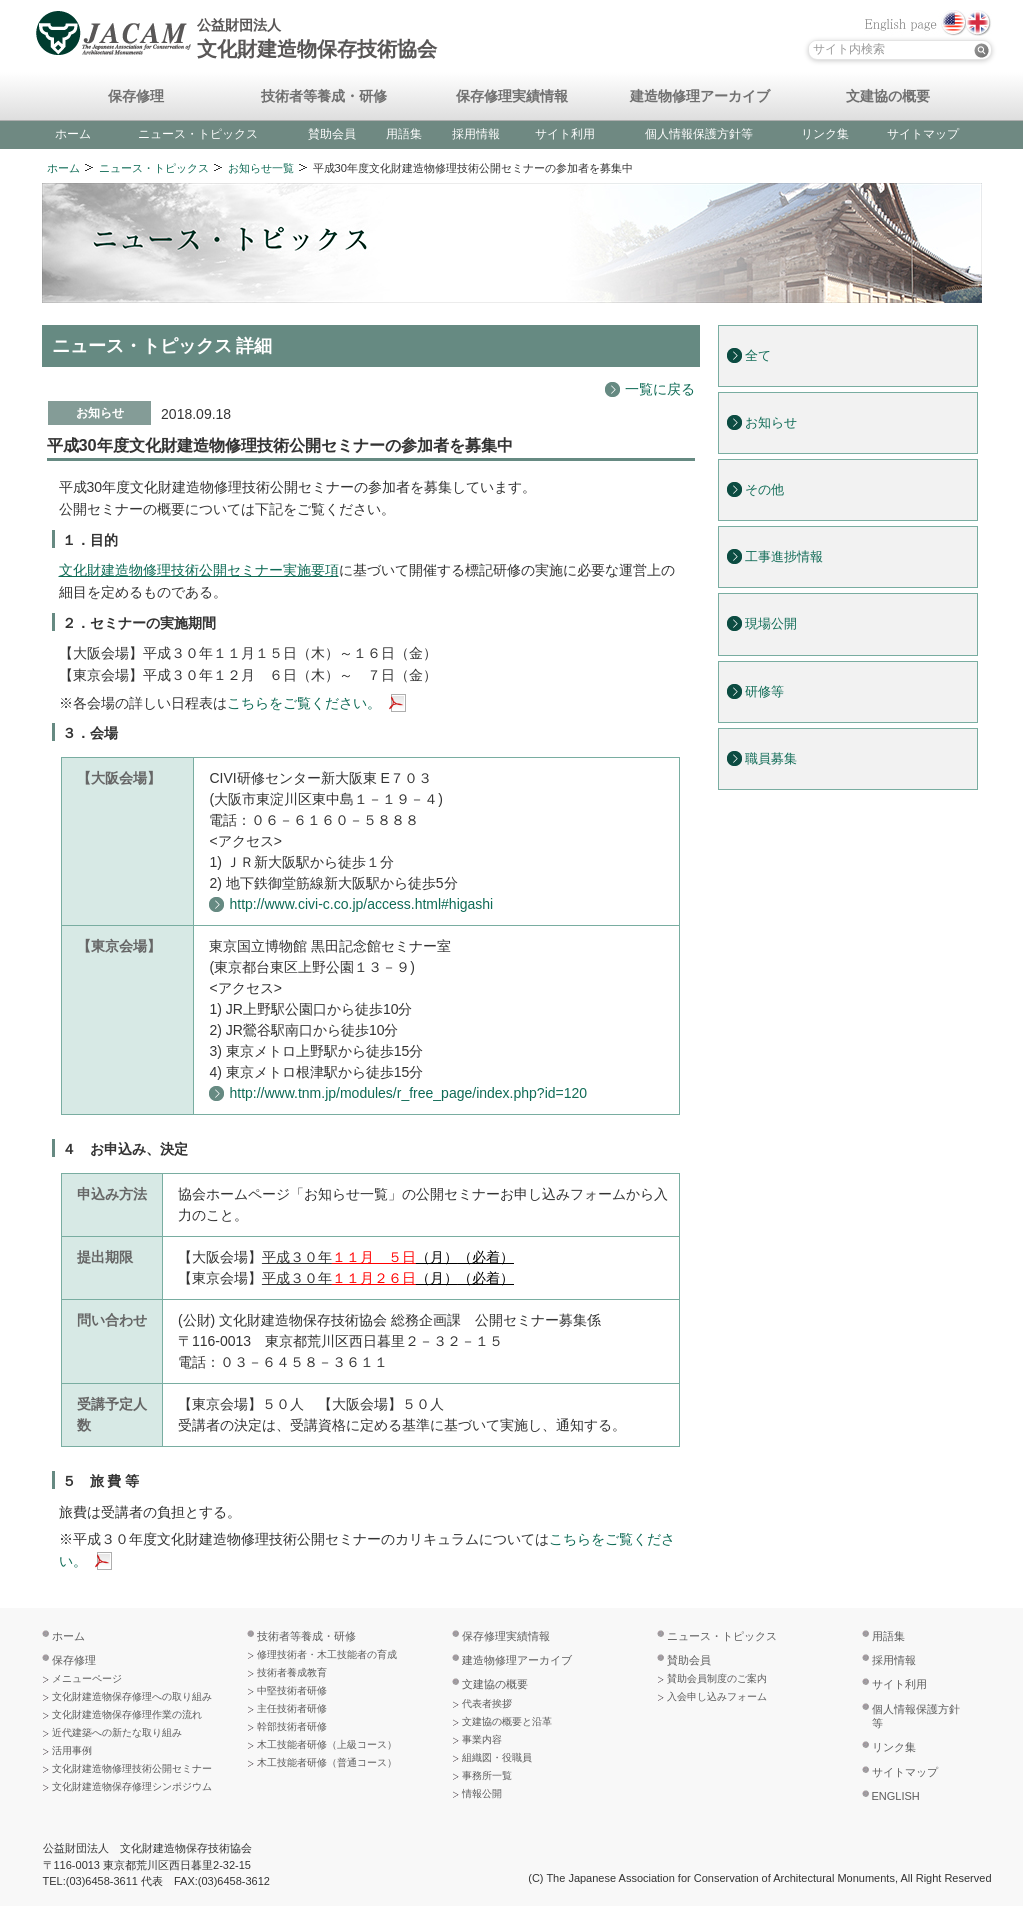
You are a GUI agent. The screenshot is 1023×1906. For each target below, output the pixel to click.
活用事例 (72, 1750)
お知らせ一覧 (261, 168)
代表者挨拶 (487, 1703)
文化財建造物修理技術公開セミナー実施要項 (199, 570)
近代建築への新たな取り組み (117, 1732)
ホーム (73, 134)
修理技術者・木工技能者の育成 (327, 1654)
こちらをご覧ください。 (304, 703)
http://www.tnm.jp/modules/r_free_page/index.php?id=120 (408, 1093)
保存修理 (136, 97)
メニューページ (87, 1678)
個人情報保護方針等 (699, 134)
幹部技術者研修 (292, 1726)
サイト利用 (565, 134)
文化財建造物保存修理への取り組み (132, 1696)
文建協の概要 (888, 97)
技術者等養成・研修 (324, 97)
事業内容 (482, 1739)
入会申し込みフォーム (717, 1696)
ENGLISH (896, 1796)
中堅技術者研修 (292, 1690)
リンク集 (825, 134)
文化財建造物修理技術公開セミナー (132, 1768)
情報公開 (482, 1793)
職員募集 (771, 759)
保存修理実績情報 (512, 97)
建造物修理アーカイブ (700, 97)
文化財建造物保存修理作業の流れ (127, 1714)
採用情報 (476, 134)
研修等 (764, 692)
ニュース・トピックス (198, 134)
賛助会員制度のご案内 (717, 1678)
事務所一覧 (487, 1775)
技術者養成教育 (292, 1672)
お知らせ (771, 423)
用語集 (404, 134)
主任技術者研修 (292, 1708)
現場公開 (771, 624)
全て (758, 356)
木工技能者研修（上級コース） (327, 1744)
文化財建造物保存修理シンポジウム (132, 1786)
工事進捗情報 (784, 557)
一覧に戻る (660, 389)
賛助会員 (332, 134)
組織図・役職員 (497, 1757)
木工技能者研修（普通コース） (327, 1762)
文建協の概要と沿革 (507, 1721)
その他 (764, 490)
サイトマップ (923, 134)
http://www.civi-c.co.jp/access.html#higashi (361, 904)
